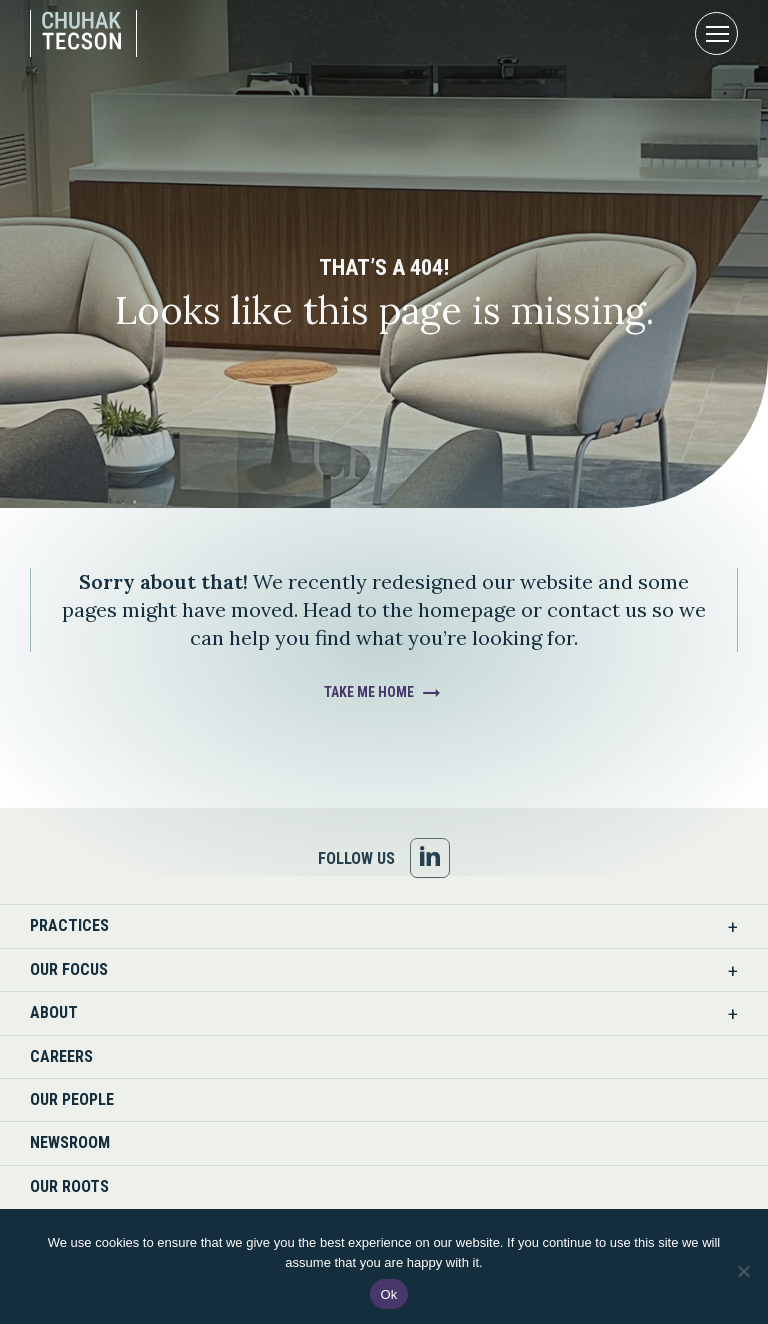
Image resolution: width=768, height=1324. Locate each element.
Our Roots (69, 1186)
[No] (743, 1271)
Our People (72, 1099)
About (54, 1012)
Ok (388, 1294)
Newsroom (70, 1142)
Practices (69, 925)
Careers (61, 1056)
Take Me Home (369, 692)
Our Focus (69, 969)
